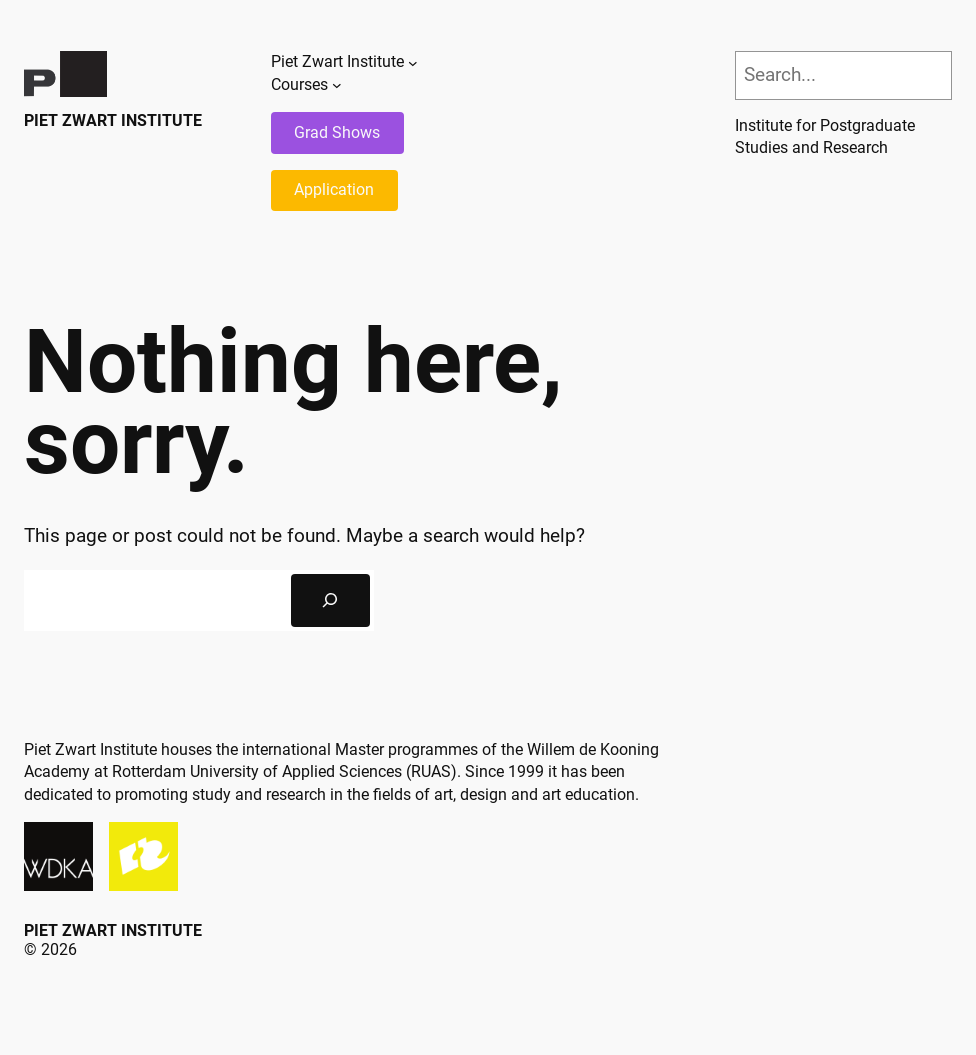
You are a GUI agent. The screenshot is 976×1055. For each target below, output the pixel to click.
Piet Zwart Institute (113, 120)
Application (334, 189)
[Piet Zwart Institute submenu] (413, 63)
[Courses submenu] (337, 85)
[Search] (330, 600)
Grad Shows (337, 132)
